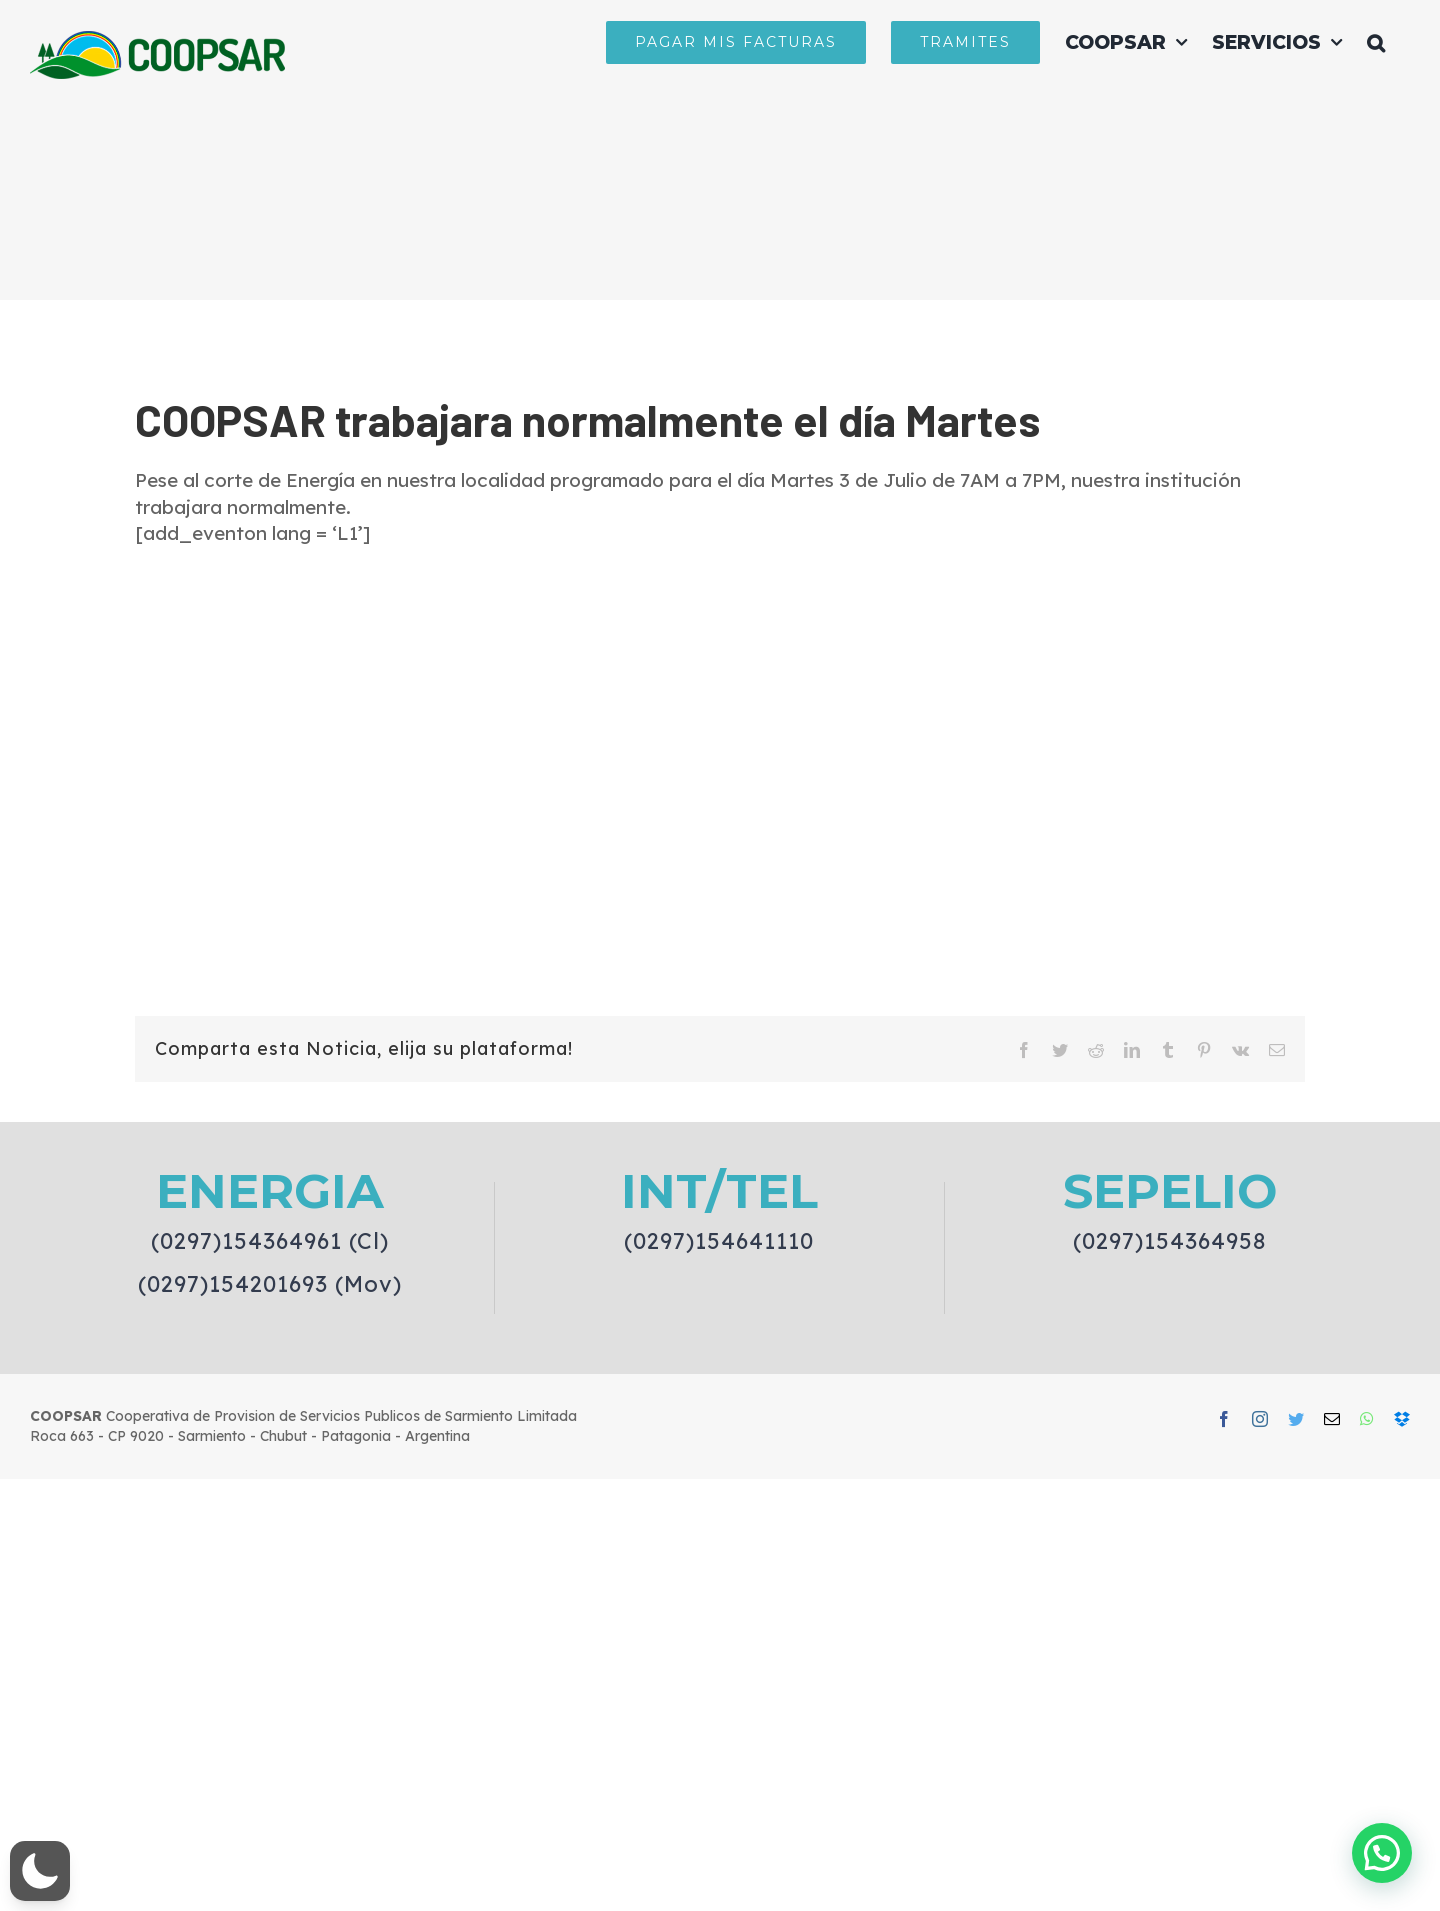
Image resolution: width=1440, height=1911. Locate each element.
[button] (1376, 42)
